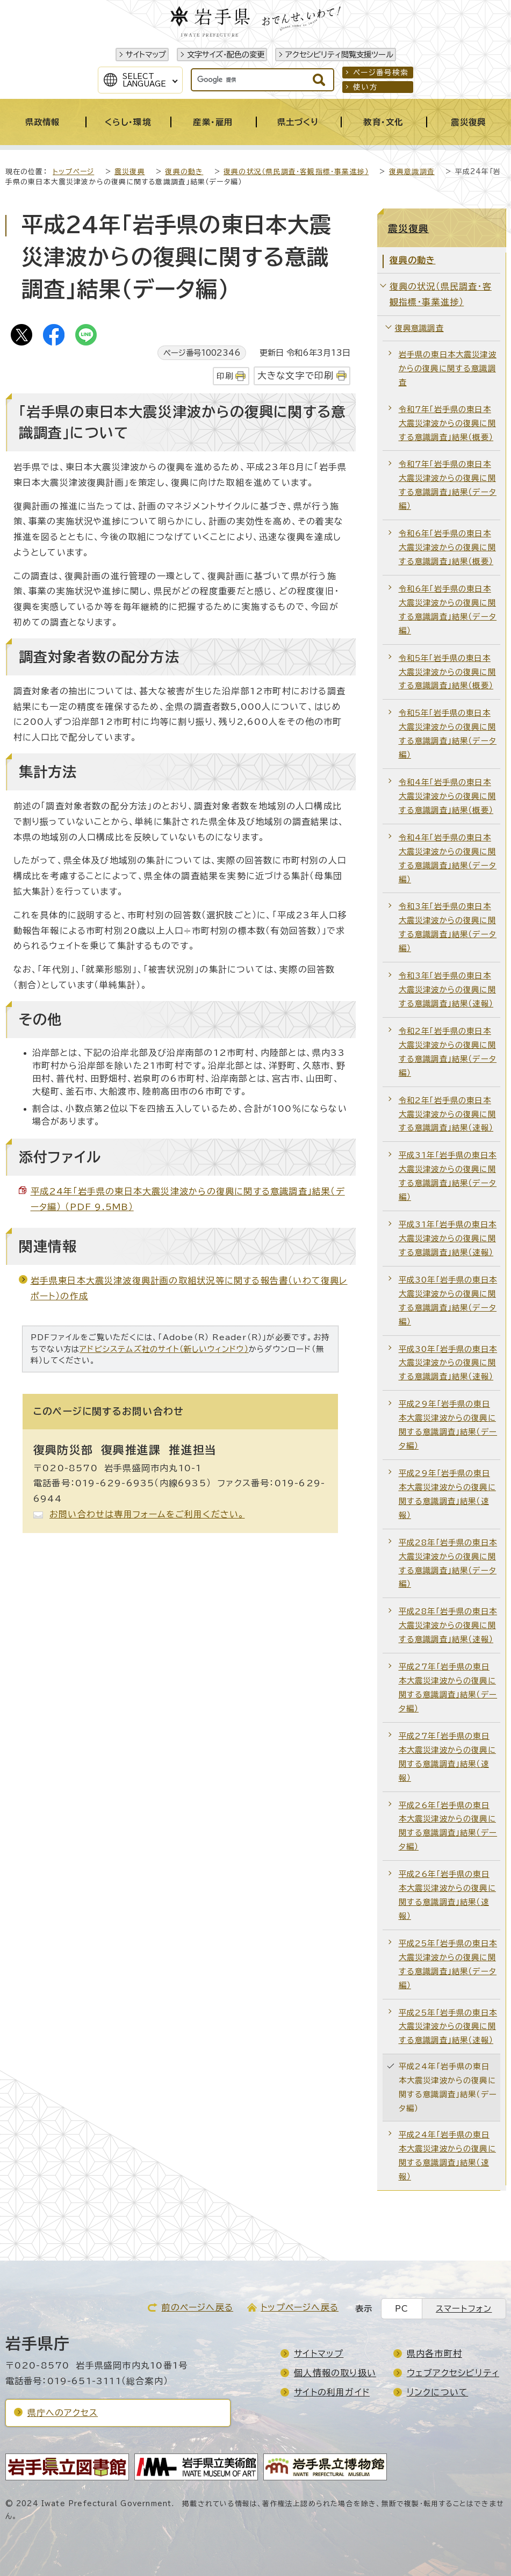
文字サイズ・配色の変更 (225, 55)
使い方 (365, 87)
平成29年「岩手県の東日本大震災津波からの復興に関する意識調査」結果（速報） (447, 1494)
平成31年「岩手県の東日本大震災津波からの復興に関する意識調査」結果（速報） (448, 1238)
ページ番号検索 (380, 72)
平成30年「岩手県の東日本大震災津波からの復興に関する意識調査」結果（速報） (448, 1363)
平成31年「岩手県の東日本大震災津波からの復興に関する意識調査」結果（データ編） (448, 1176)
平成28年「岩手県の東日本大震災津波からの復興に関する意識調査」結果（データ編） (448, 1563)
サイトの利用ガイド (332, 2392)
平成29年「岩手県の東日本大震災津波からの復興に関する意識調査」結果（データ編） (448, 1425)
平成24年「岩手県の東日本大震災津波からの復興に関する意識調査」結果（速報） (447, 2156)
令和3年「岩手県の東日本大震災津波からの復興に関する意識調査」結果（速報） (447, 990)
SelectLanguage (144, 80)
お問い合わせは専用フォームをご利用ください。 (146, 1514)
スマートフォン (464, 2309)
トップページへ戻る (300, 2307)
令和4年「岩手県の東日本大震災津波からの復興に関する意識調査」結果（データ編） (448, 858)
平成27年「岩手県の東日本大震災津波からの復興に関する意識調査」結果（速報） (447, 1757)
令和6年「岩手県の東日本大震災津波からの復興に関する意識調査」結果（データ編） (448, 610)
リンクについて (437, 2392)
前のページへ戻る (197, 2307)
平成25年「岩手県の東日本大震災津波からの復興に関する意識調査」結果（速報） (448, 2027)
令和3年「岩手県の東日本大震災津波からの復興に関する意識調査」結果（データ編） (448, 927)
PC (401, 2309)
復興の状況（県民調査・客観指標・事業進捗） (296, 171)
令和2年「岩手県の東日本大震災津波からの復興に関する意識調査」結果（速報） (447, 1114)
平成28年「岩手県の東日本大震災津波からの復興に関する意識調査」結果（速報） (448, 1625)
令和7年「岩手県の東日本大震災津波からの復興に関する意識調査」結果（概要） (447, 423)
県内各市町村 (434, 2353)
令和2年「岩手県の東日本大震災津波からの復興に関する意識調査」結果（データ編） (448, 1052)
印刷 (225, 376)
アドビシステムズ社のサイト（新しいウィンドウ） (164, 1349)
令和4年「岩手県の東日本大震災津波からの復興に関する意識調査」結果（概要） (447, 796)
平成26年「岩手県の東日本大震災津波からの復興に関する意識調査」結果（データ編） (448, 1826)
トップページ (73, 171)
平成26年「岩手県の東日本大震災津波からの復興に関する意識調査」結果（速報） (447, 1895)
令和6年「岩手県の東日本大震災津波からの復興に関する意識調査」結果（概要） (447, 547)
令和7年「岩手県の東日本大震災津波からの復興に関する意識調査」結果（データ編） (448, 485)
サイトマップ (146, 55)
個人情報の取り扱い (335, 2373)
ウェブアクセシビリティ (453, 2373)
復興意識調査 (412, 171)
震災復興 (129, 171)
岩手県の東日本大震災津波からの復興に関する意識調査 (447, 368)
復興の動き (184, 171)
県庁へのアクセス (62, 2412)
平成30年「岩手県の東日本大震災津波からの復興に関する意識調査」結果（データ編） (448, 1301)
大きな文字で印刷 (295, 375)
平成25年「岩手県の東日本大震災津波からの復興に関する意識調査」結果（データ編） (448, 1964)
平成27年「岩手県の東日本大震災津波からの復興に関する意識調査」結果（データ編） (448, 1687)
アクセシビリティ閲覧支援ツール (339, 55)
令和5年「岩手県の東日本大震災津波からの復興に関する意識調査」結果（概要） (447, 672)
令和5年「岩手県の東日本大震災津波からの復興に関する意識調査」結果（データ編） (448, 734)
